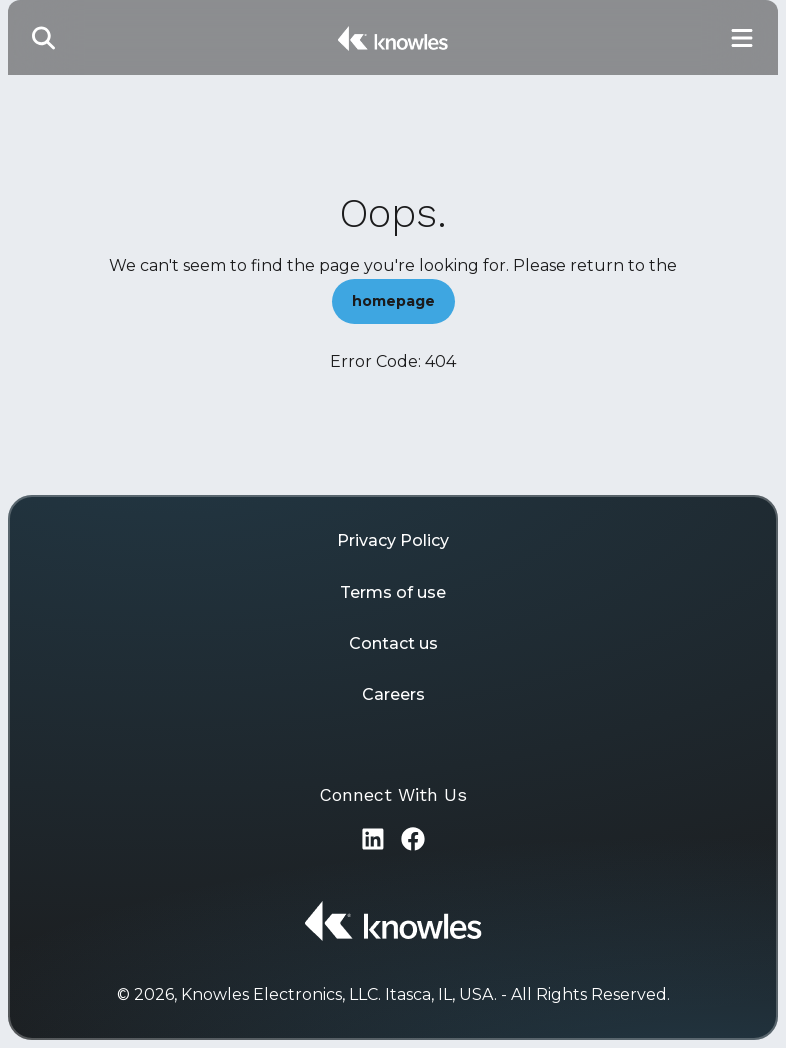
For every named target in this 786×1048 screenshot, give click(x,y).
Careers (393, 694)
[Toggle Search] (44, 37)
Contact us (393, 643)
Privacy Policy (393, 540)
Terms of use (393, 592)
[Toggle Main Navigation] (742, 37)
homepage (393, 301)
